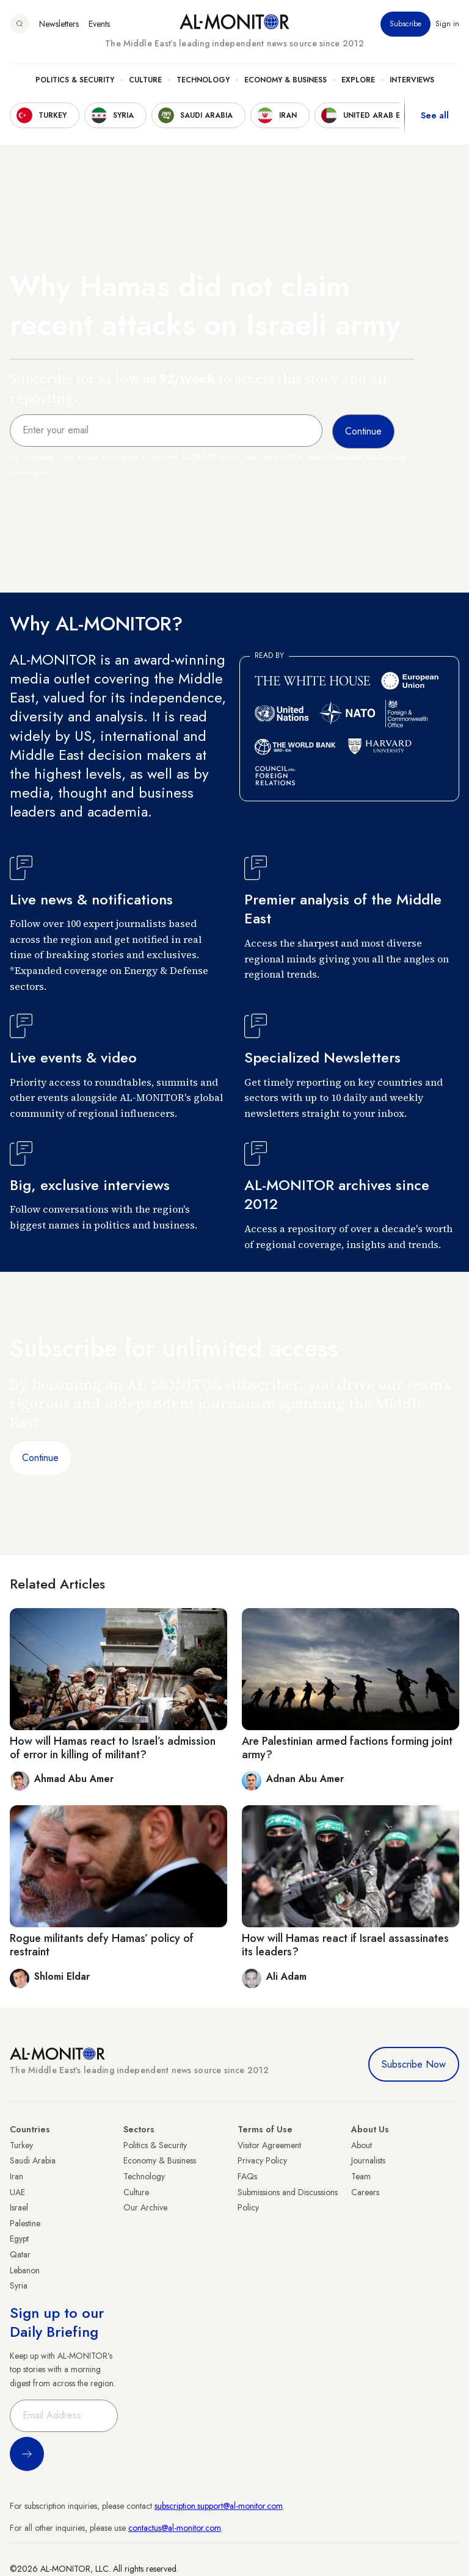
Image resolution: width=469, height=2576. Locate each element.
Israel (19, 2207)
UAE (17, 2192)
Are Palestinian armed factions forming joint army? (347, 1747)
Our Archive (145, 2207)
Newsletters (59, 24)
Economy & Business (285, 80)
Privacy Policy (262, 2160)
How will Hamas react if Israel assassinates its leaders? (345, 1945)
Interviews (412, 80)
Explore (358, 80)
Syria (18, 2285)
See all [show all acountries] (435, 115)
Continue (40, 1458)
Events (99, 24)
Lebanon (25, 2270)
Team (361, 2176)
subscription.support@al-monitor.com (219, 2506)
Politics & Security (74, 80)
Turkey (21, 2145)
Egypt (19, 2238)
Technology (203, 80)
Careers (365, 2192)
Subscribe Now (414, 2064)
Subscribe (405, 23)
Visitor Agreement (269, 2145)
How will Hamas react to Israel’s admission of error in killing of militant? (113, 1747)
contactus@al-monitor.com (174, 2528)
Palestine (25, 2223)
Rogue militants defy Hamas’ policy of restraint (102, 1945)
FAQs (247, 2176)
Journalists (368, 2160)
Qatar (20, 2254)
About (361, 2145)
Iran (16, 2176)
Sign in (447, 23)
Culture (145, 80)
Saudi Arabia (33, 2160)
